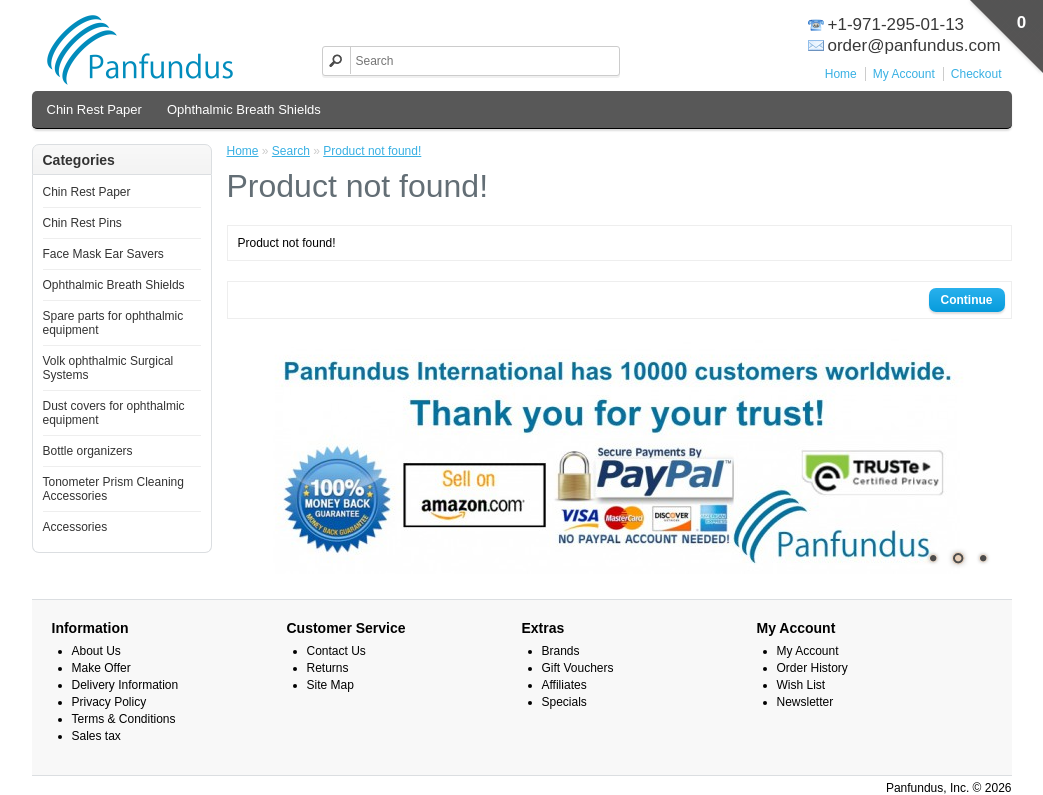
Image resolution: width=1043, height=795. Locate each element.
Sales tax (96, 736)
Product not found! (372, 151)
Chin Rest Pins (82, 223)
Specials (564, 702)
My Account (904, 74)
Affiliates (564, 685)
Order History (812, 668)
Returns (328, 668)
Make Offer (101, 668)
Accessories (75, 527)
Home (841, 74)
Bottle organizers (88, 451)
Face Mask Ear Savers (103, 254)
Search (291, 151)
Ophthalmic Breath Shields (244, 109)
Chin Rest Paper (94, 109)
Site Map (330, 685)
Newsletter (805, 702)
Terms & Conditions (124, 719)
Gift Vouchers (578, 668)
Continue (967, 300)
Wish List (801, 685)
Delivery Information (125, 685)
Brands (561, 651)
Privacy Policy (109, 702)
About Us (96, 651)
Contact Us (336, 651)
